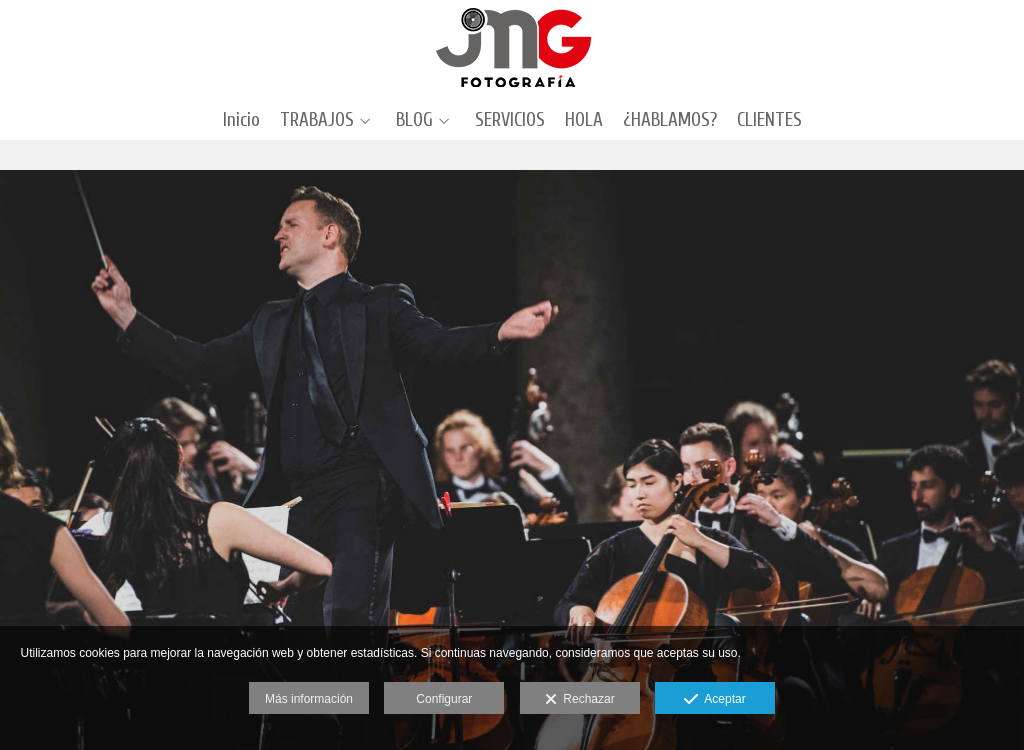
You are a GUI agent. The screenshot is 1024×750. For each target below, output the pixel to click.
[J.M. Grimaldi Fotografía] (512, 47)
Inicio (241, 120)
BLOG (414, 120)
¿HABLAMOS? (670, 120)
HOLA (584, 120)
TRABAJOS (317, 120)
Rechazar (580, 700)
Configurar (444, 699)
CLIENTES (769, 120)
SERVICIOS (510, 120)
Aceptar (714, 700)
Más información (309, 699)
